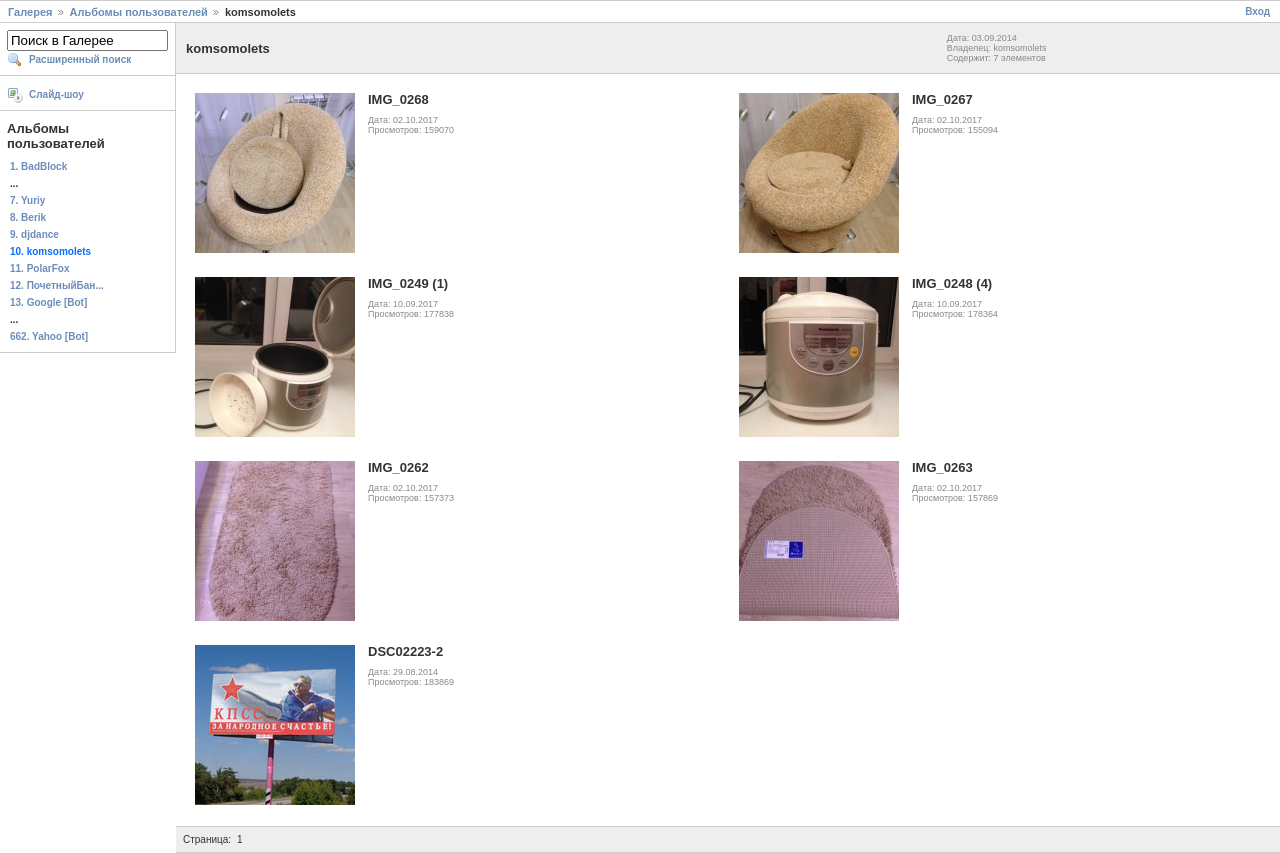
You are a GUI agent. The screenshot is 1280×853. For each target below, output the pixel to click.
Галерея (30, 12)
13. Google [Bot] (48, 302)
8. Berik (28, 217)
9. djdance (34, 234)
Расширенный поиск (80, 59)
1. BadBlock (38, 166)
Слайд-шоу (56, 94)
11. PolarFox (39, 268)
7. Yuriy (27, 200)
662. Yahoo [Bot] (49, 336)
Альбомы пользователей (139, 12)
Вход (1257, 11)
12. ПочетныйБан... (57, 285)
